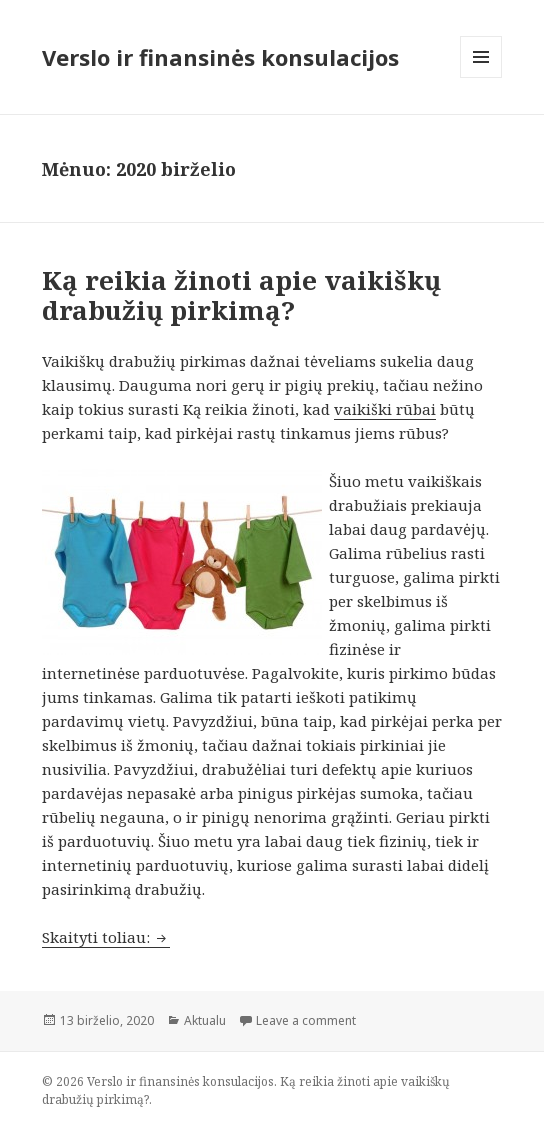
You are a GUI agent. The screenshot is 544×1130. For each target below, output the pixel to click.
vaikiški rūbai (385, 409)
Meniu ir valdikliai (481, 77)
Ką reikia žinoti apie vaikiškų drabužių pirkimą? (241, 295)
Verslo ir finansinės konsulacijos (220, 57)
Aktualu (205, 1020)
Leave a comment (306, 1020)
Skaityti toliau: (106, 937)
